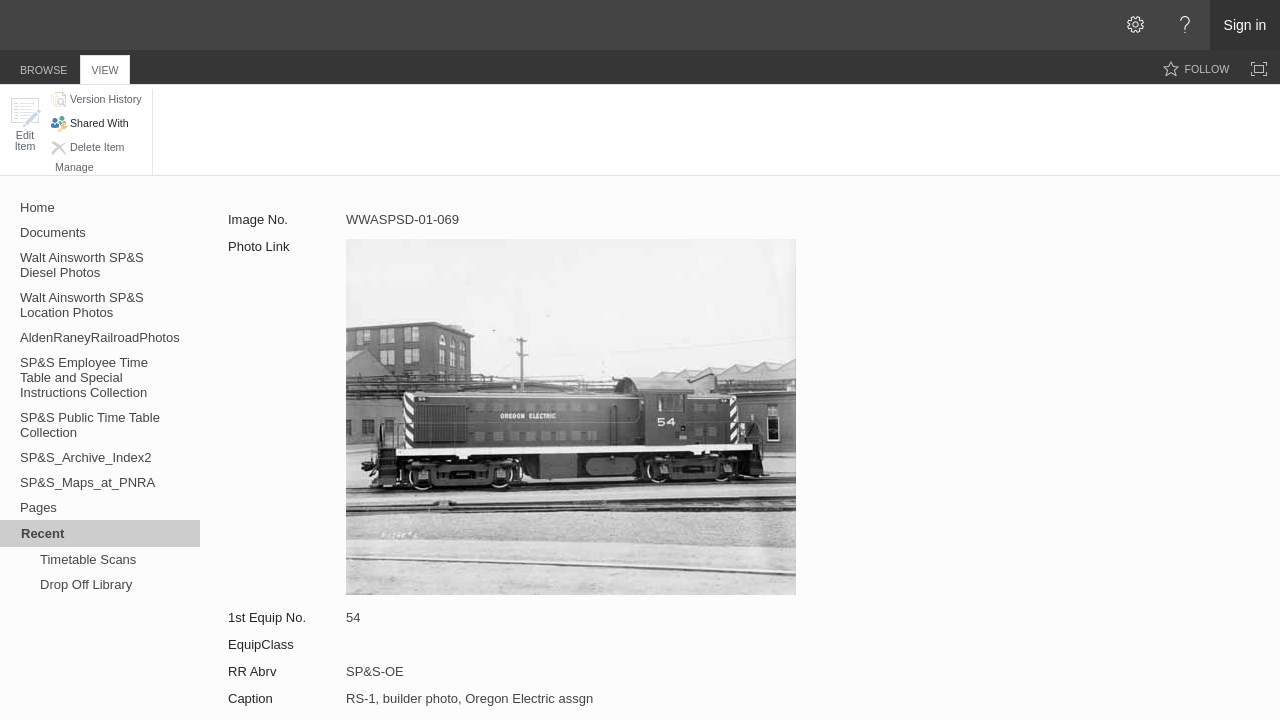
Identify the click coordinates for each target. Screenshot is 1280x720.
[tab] (43, 66)
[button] (25, 124)
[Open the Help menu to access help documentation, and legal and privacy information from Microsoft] (1185, 25)
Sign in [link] (1245, 25)
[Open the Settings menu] (1135, 25)
